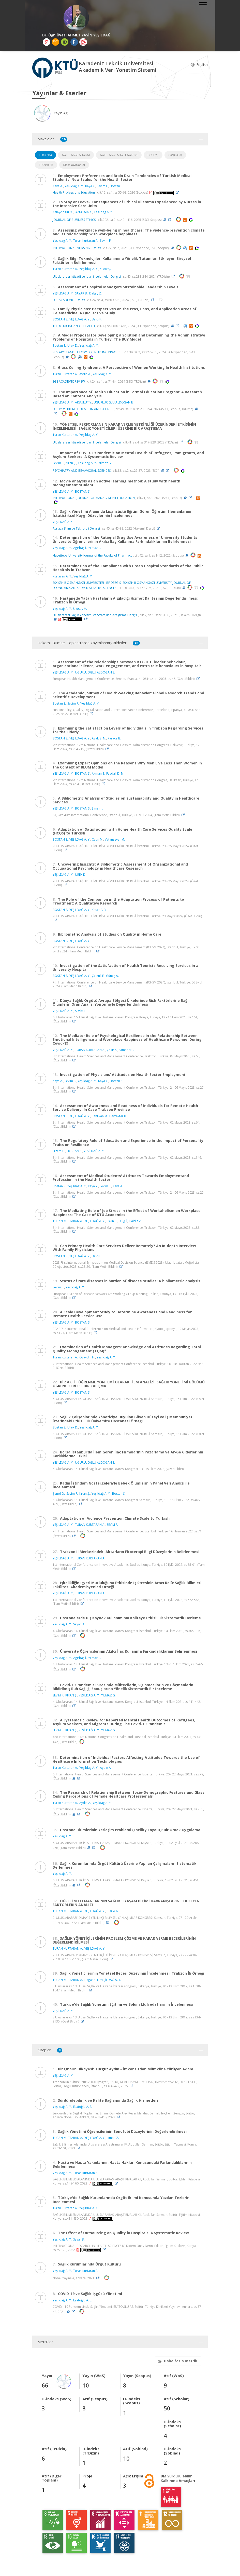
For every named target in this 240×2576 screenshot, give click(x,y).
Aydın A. (106, 1767)
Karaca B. (114, 738)
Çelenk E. (98, 976)
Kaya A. (58, 186)
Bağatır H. (91, 1980)
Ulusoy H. (80, 608)
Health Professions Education (74, 192)
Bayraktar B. (118, 1116)
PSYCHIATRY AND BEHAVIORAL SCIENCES (82, 470)
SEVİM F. (80, 1011)
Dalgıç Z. (95, 293)
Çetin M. (97, 839)
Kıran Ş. (71, 463)
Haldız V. (135, 1221)
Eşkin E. (112, 1221)
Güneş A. (112, 976)
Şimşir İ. (97, 808)
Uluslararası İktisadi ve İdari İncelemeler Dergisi (87, 276)
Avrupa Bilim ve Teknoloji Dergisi (76, 528)
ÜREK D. (80, 874)
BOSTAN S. (60, 319)
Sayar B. (79, 1624)
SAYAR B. (81, 293)
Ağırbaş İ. (80, 548)
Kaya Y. (90, 186)
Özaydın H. (87, 1357)
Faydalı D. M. (115, 773)
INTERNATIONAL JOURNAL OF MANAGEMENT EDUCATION (94, 498)
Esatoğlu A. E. (82, 2107)
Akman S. (98, 773)
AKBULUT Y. (83, 402)
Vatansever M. (115, 839)
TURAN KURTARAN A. (90, 1050)
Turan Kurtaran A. (85, 240)
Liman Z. (113, 2138)
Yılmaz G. (105, 463)
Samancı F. (126, 1050)
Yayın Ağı (50, 113)
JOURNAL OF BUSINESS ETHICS (74, 220)
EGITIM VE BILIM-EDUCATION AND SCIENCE (83, 409)
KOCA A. (113, 1911)
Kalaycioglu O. (63, 212)
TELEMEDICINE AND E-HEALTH (74, 326)
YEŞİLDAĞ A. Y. (63, 293)
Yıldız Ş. (105, 269)
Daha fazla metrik (177, 2360)
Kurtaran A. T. (62, 576)
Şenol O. (59, 1493)
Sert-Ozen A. (83, 212)
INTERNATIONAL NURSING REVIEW (77, 248)
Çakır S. (112, 1050)
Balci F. (97, 319)
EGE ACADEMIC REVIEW (69, 300)
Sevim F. (102, 186)
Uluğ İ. (122, 1221)
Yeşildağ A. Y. (74, 186)
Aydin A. (85, 374)
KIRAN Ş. (71, 1695)
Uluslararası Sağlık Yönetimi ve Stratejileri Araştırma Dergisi (95, 615)
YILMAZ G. (108, 1695)
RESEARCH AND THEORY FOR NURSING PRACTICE (87, 352)
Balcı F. (97, 1256)
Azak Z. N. (99, 738)
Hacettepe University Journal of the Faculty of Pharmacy (92, 555)
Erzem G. (59, 1151)
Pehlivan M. (100, 1116)
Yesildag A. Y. (103, 212)
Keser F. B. (99, 910)
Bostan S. (116, 186)
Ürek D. (72, 345)
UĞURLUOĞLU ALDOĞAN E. (113, 402)
